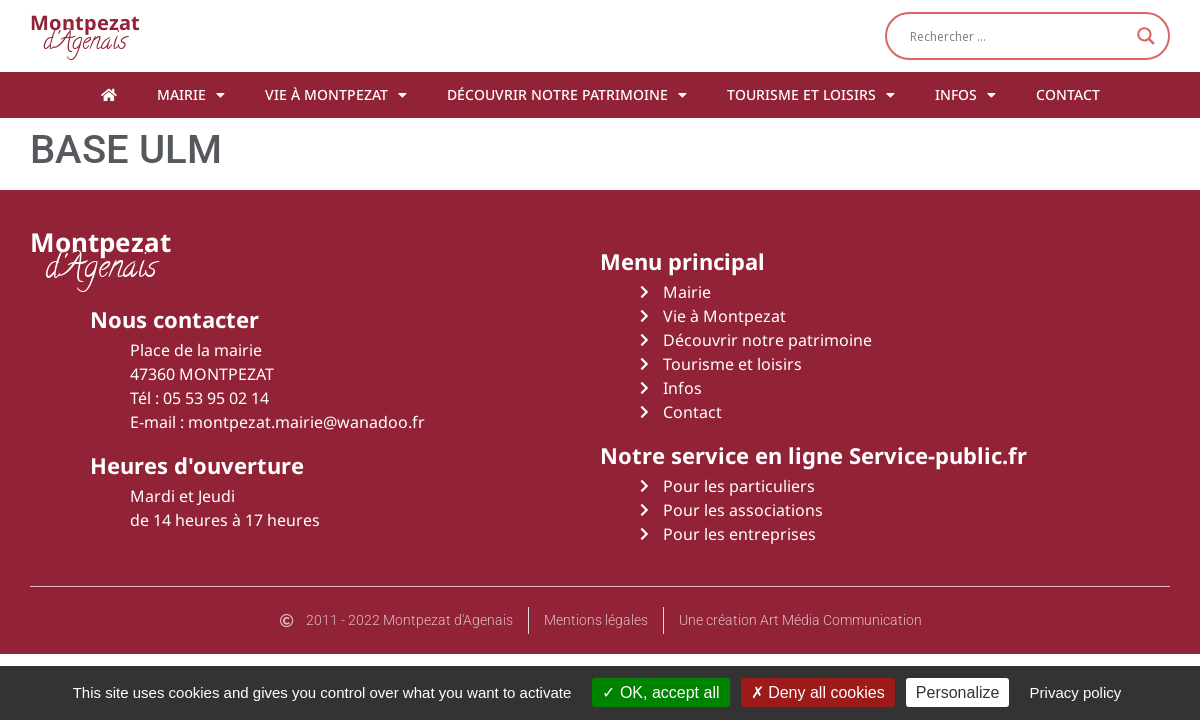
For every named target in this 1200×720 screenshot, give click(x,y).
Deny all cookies (818, 692)
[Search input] (1018, 36)
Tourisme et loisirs (811, 95)
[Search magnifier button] (1146, 36)
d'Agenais (85, 35)
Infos (965, 95)
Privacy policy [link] (1076, 692)
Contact (1068, 94)
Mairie (191, 95)
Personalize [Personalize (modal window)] (958, 692)
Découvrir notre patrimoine (567, 95)
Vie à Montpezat (336, 95)
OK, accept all (660, 692)
